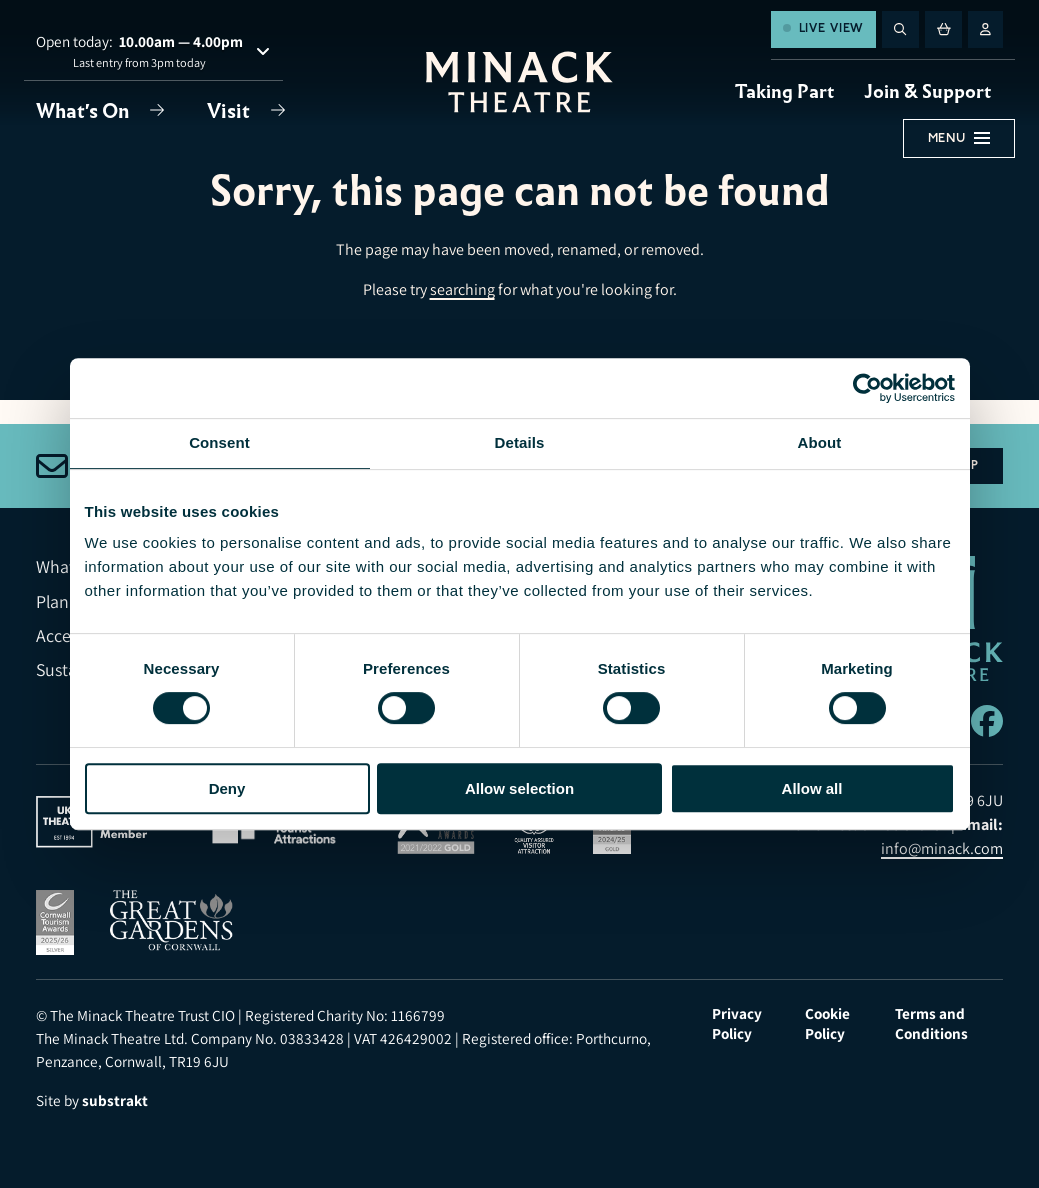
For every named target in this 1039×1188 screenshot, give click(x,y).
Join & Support (927, 91)
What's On (84, 111)
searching (462, 289)
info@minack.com (942, 848)
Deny (227, 788)
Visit (230, 111)
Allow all (812, 788)
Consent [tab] (219, 442)
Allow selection (519, 788)
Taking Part (784, 91)
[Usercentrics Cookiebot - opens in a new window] (867, 388)
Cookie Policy (827, 1023)
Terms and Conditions (931, 1023)
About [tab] (820, 442)
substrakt (115, 1100)
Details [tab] (520, 442)
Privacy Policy (737, 1023)
